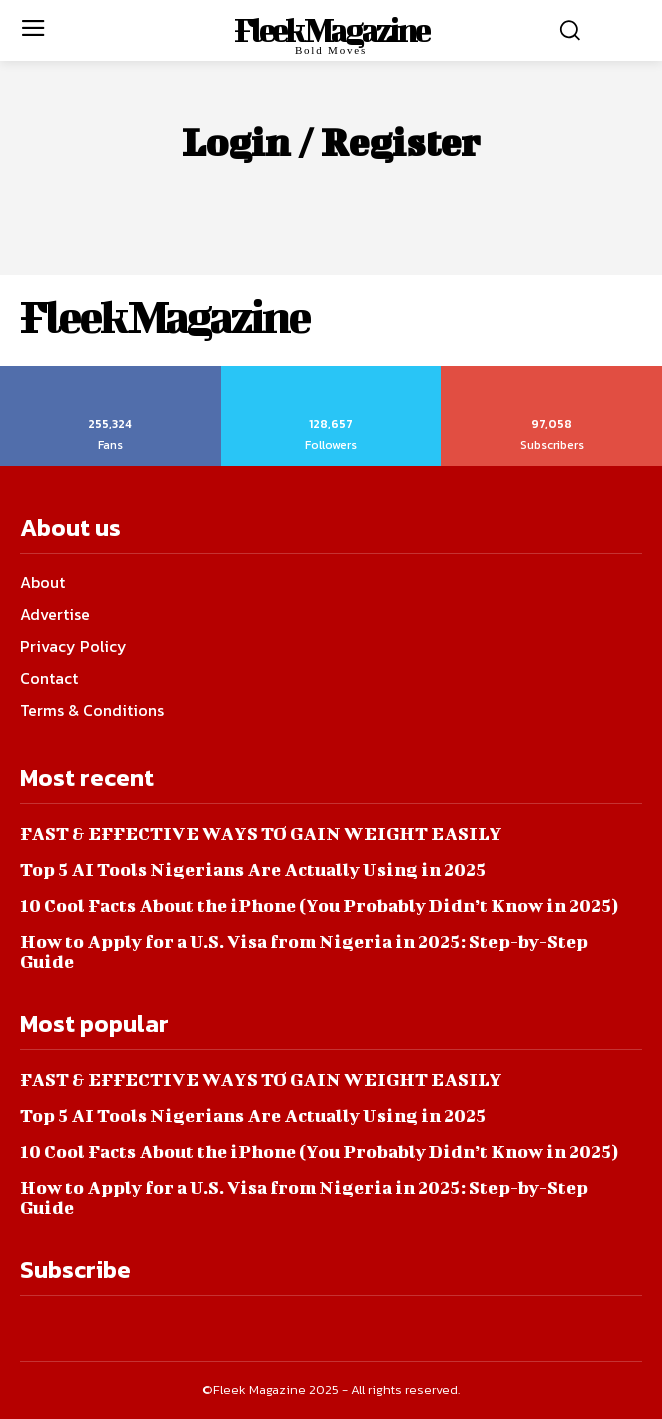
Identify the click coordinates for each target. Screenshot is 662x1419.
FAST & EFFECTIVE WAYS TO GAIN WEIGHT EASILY (261, 833)
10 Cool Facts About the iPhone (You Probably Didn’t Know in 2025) (319, 905)
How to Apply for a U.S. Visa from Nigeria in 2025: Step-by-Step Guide (304, 951)
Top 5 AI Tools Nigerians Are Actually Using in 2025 (253, 869)
